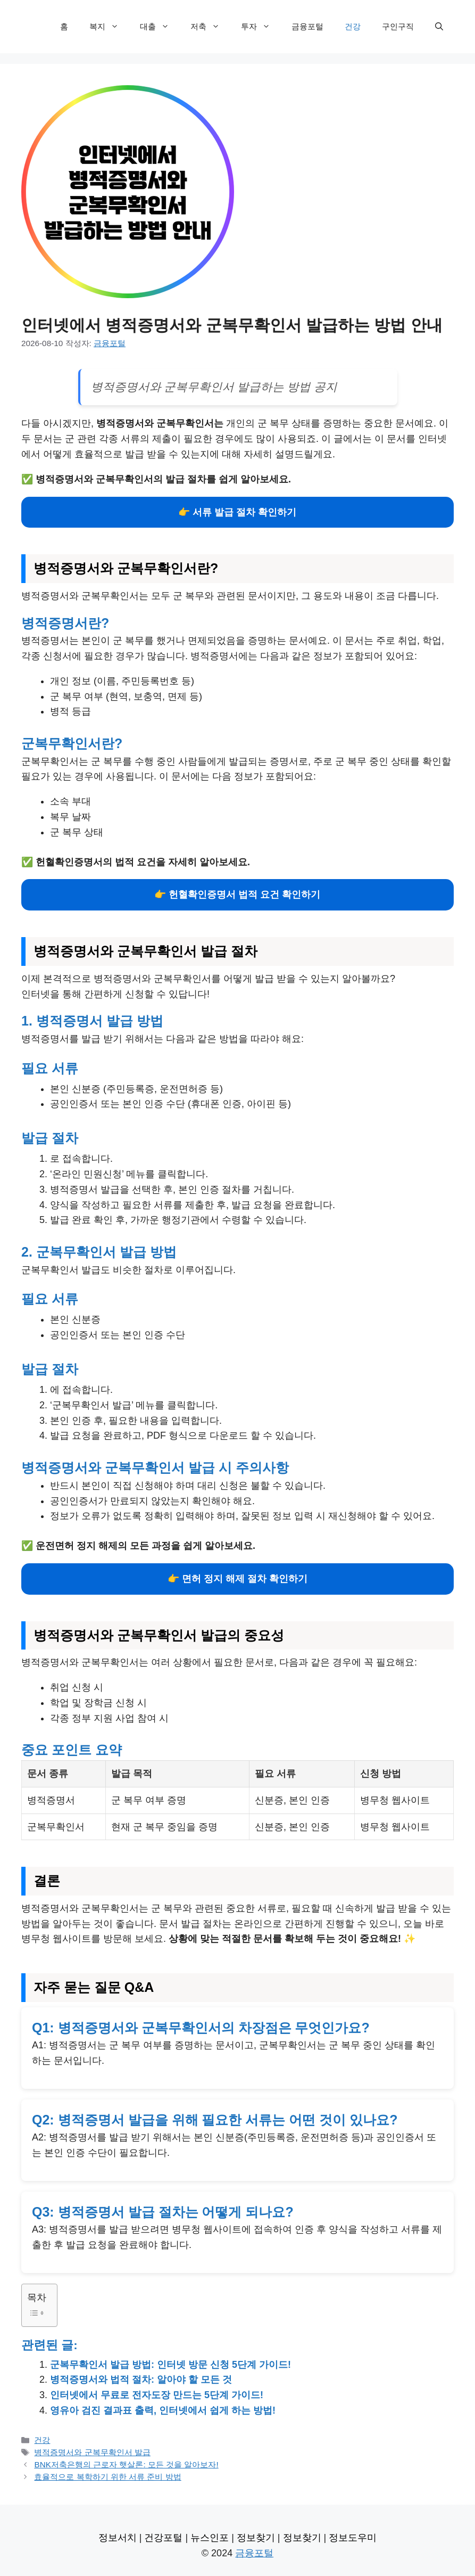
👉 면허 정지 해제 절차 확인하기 (237, 1578)
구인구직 (398, 26)
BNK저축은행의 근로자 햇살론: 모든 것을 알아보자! (126, 2464)
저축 (210, 27)
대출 (160, 27)
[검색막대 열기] (439, 27)
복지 (109, 27)
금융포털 (307, 26)
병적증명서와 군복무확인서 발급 (92, 2452)
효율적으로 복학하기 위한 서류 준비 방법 (107, 2476)
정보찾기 (256, 2537)
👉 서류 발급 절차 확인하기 (237, 512)
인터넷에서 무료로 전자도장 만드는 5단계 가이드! (156, 2395)
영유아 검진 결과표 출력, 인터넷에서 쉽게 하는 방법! (163, 2410)
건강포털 (163, 2537)
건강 (353, 26)
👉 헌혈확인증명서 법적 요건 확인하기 (237, 894)
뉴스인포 (209, 2537)
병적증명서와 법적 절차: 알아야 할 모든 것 (141, 2379)
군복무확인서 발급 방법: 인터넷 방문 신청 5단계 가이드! (170, 2364)
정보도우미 (353, 2537)
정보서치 (117, 2537)
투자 (261, 27)
